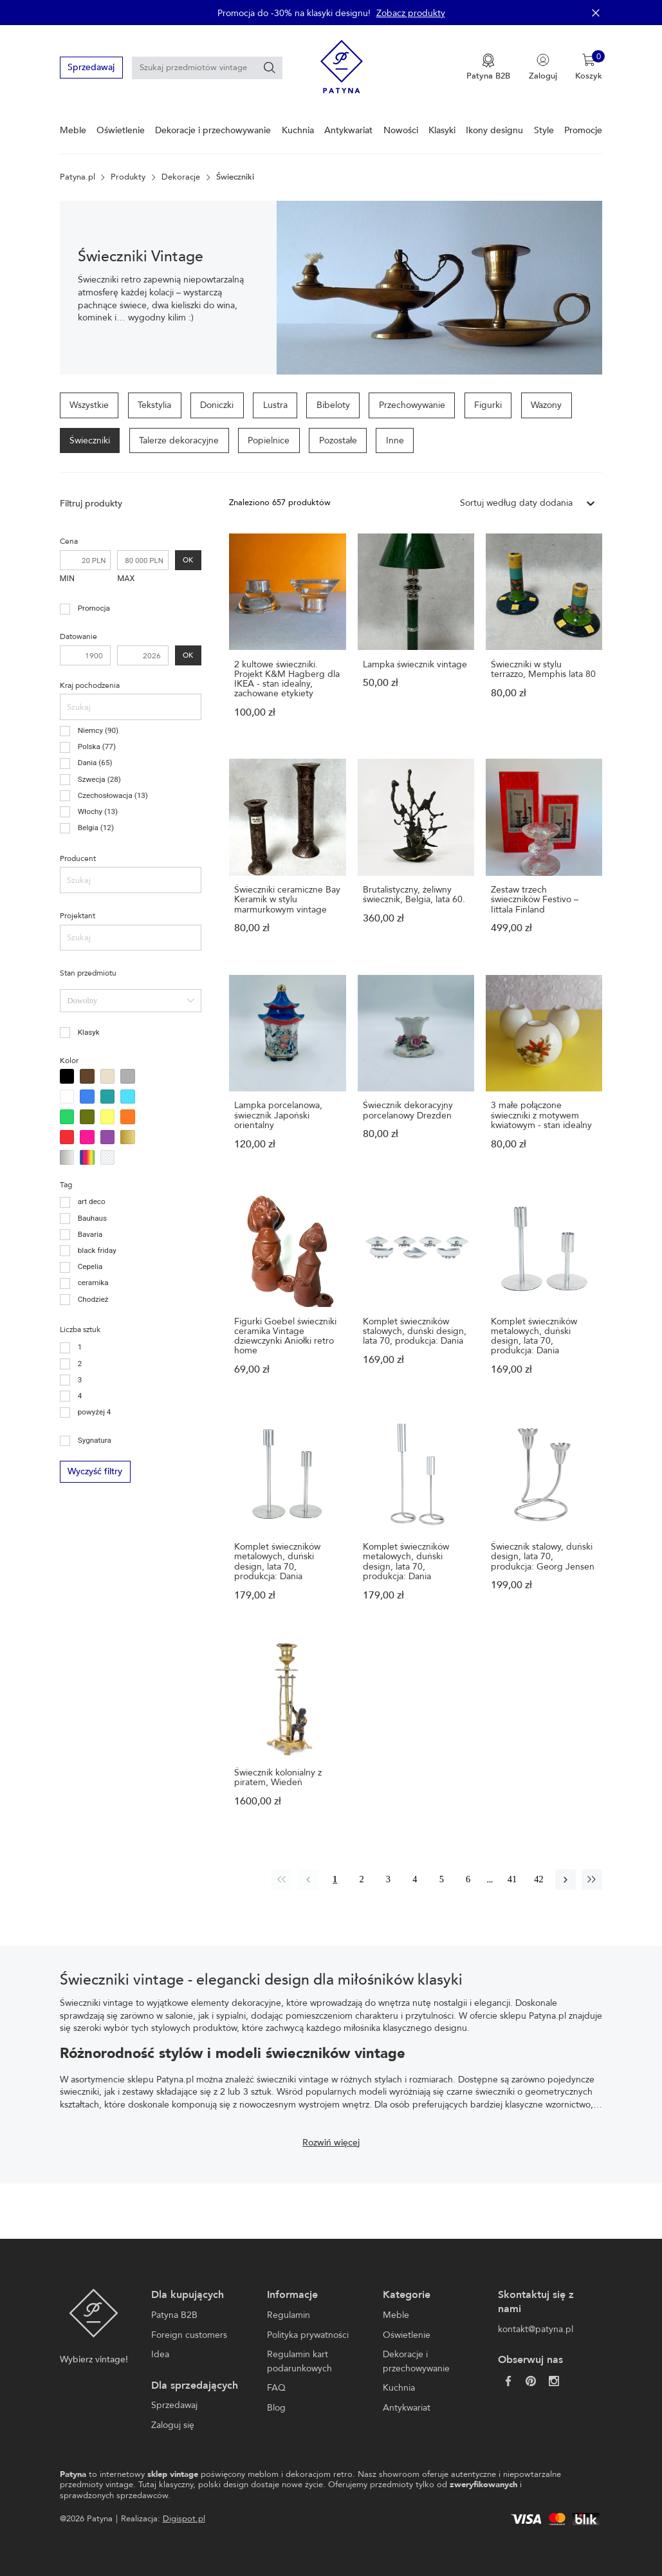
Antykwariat (348, 130)
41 (512, 1879)
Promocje (583, 130)
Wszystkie (89, 405)
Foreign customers (189, 2335)
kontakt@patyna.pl (535, 2329)
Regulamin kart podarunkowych (299, 2361)
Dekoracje (180, 176)
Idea (160, 2354)
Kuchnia (298, 130)
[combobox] (131, 1000)
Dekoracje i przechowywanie (213, 130)
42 (538, 1879)
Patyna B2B (174, 2315)
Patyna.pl (77, 176)
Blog (276, 2408)
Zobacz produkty (410, 13)
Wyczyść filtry (95, 1471)
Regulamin (288, 2315)
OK (188, 560)
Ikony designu (494, 130)
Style (544, 130)
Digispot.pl (184, 2519)
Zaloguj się (172, 2425)
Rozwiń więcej (331, 2143)
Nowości (400, 130)
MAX (125, 578)
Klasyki (441, 130)
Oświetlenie (121, 130)
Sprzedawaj (91, 67)
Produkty (128, 176)
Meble (73, 130)
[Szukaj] (269, 67)
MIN (67, 578)
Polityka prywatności (308, 2335)
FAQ (276, 2388)
